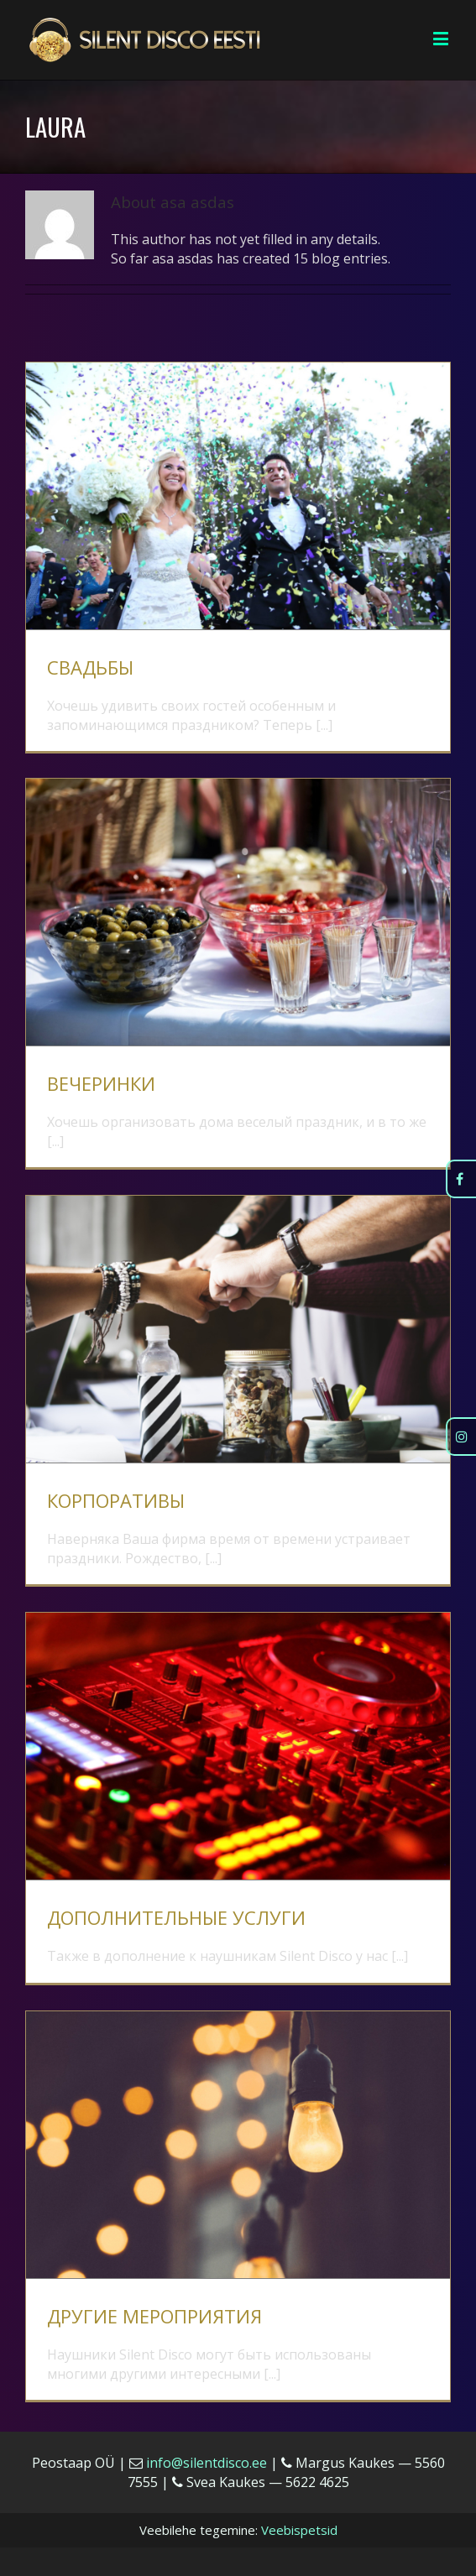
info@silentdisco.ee (206, 2462)
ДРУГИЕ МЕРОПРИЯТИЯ (154, 2315)
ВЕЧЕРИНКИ (101, 1083)
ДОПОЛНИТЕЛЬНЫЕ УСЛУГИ (176, 1917)
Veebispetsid (299, 2529)
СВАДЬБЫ (90, 667)
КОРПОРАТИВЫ (116, 1500)
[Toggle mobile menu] (442, 38)
